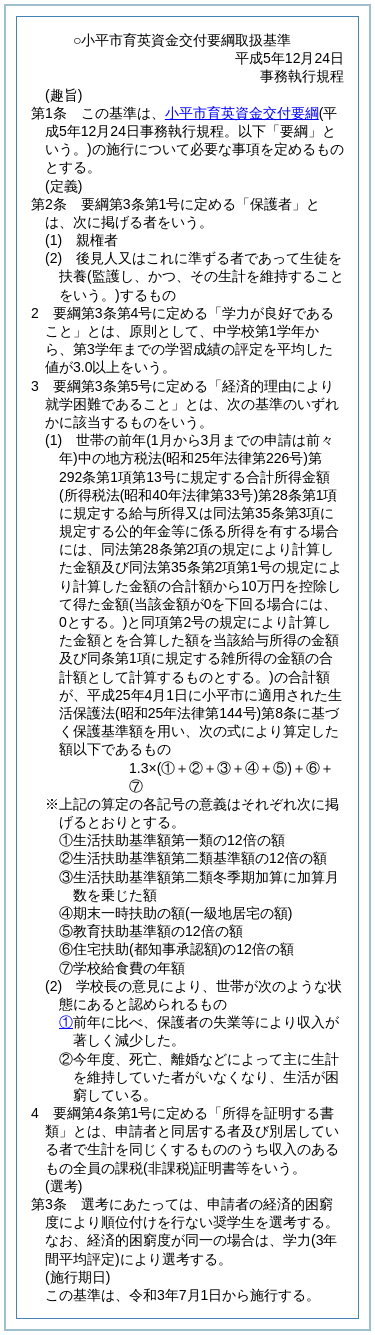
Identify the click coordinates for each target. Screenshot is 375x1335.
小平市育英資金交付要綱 (242, 113)
